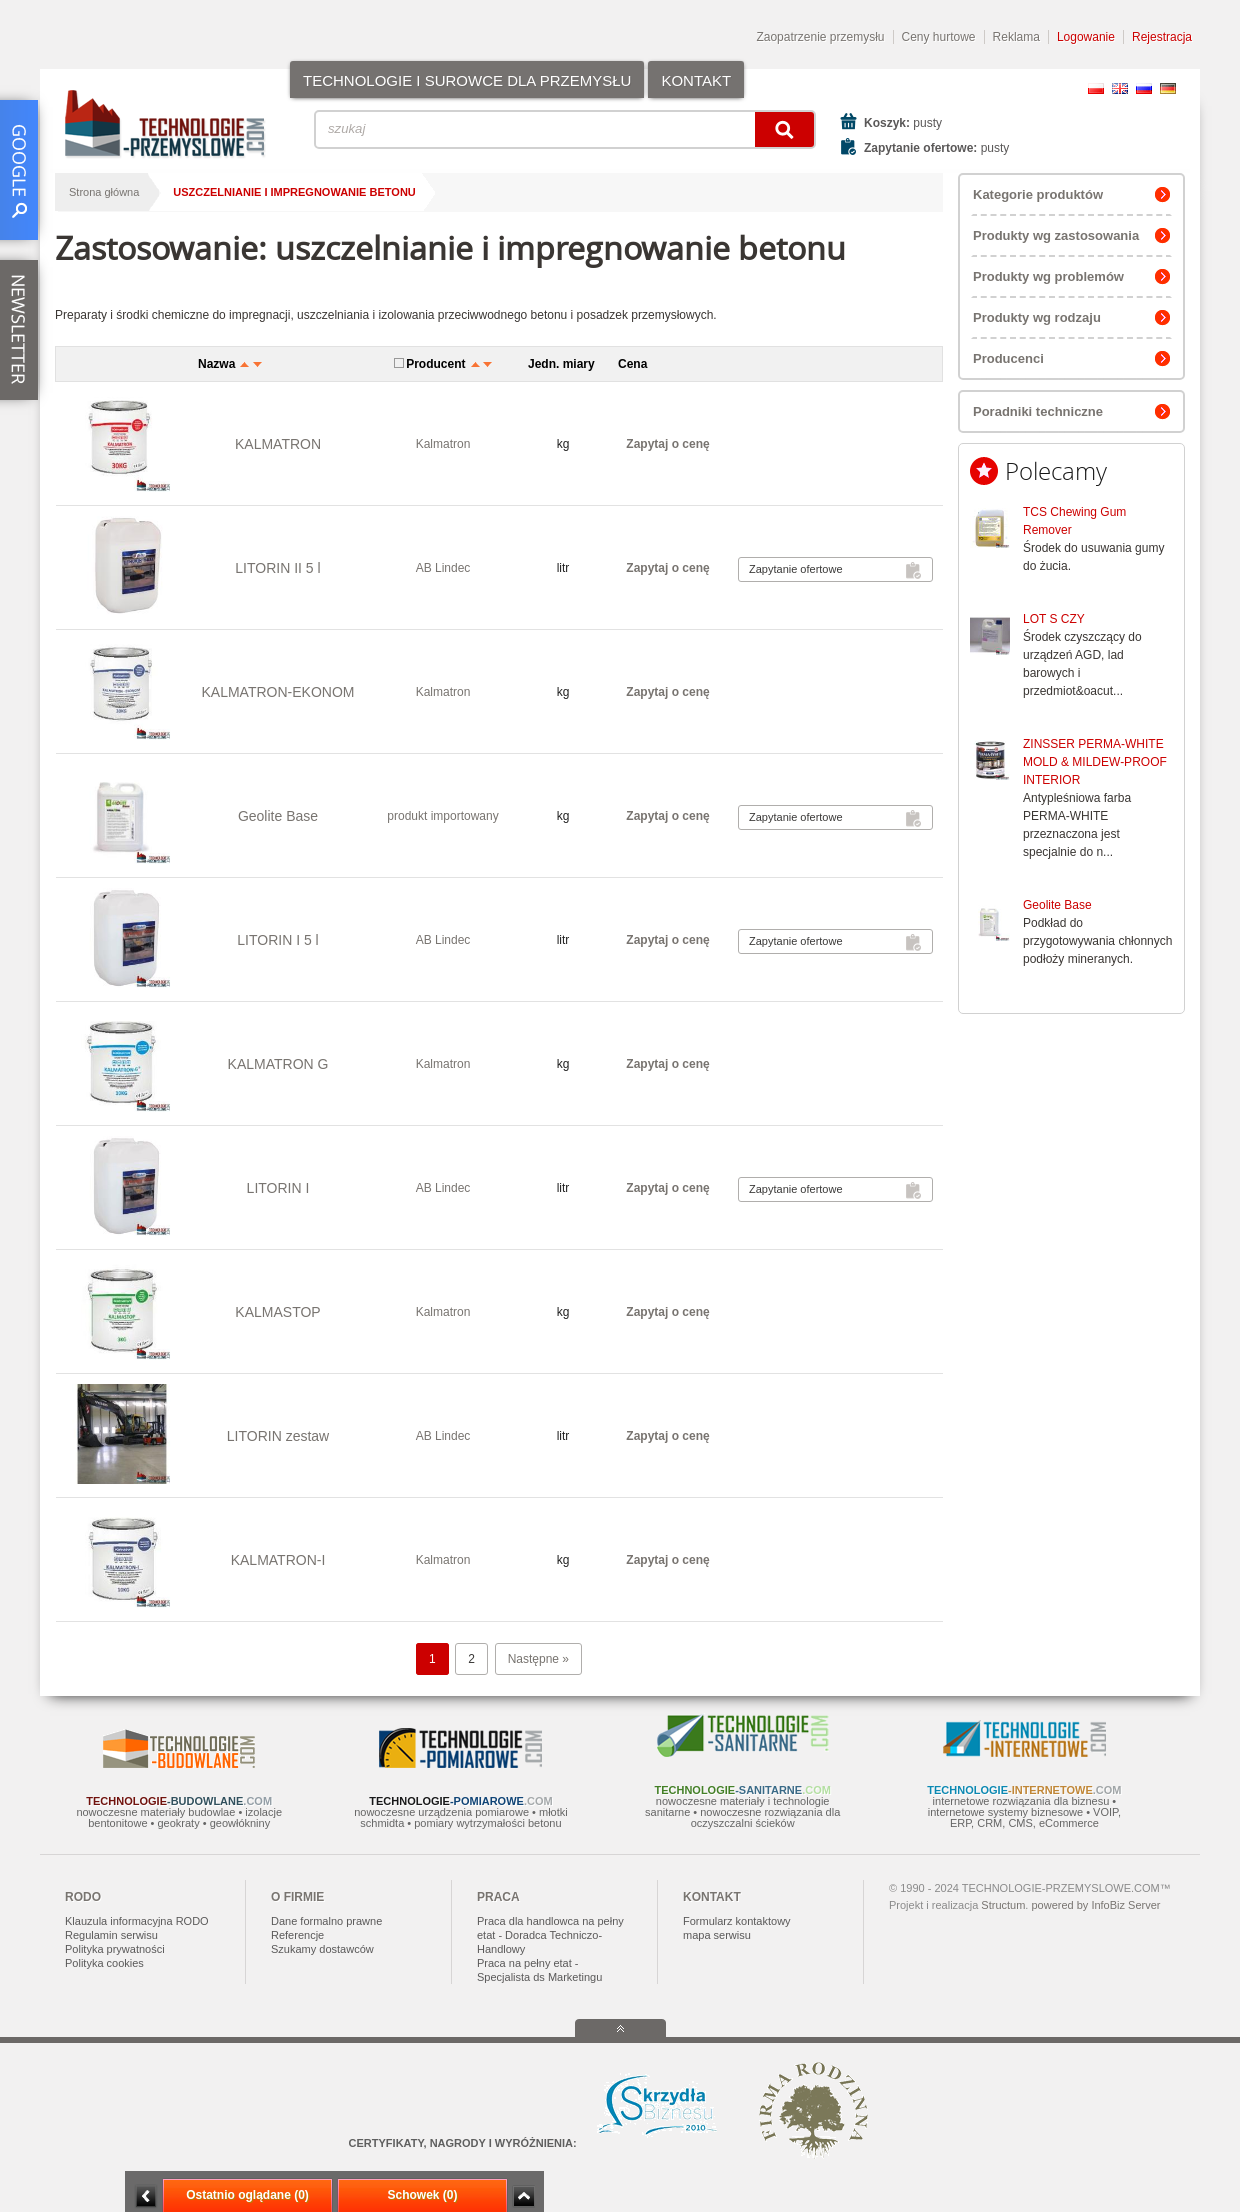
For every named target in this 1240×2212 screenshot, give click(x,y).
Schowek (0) (422, 2195)
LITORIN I (278, 1188)
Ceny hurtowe (939, 37)
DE (1168, 88)
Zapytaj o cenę (667, 444)
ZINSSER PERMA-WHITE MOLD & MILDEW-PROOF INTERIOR (1095, 762)
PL (1096, 88)
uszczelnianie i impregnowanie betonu (294, 192)
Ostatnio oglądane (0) (247, 2195)
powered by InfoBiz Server (1095, 1905)
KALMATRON (278, 444)
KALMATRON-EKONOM (278, 692)
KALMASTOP (277, 1312)
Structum (1003, 1905)
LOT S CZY (1054, 619)
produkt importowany (442, 816)
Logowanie (1086, 37)
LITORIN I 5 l (277, 940)
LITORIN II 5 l (277, 568)
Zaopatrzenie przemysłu (820, 37)
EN (1120, 88)
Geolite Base (1057, 905)
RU (1144, 88)
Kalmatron (443, 444)
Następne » (538, 1659)
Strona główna (104, 192)
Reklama (1016, 37)
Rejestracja (1162, 37)
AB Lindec (443, 568)
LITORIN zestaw (278, 1436)
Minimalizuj (146, 2196)
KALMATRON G (278, 1064)
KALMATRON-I (278, 1560)
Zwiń (523, 2196)
